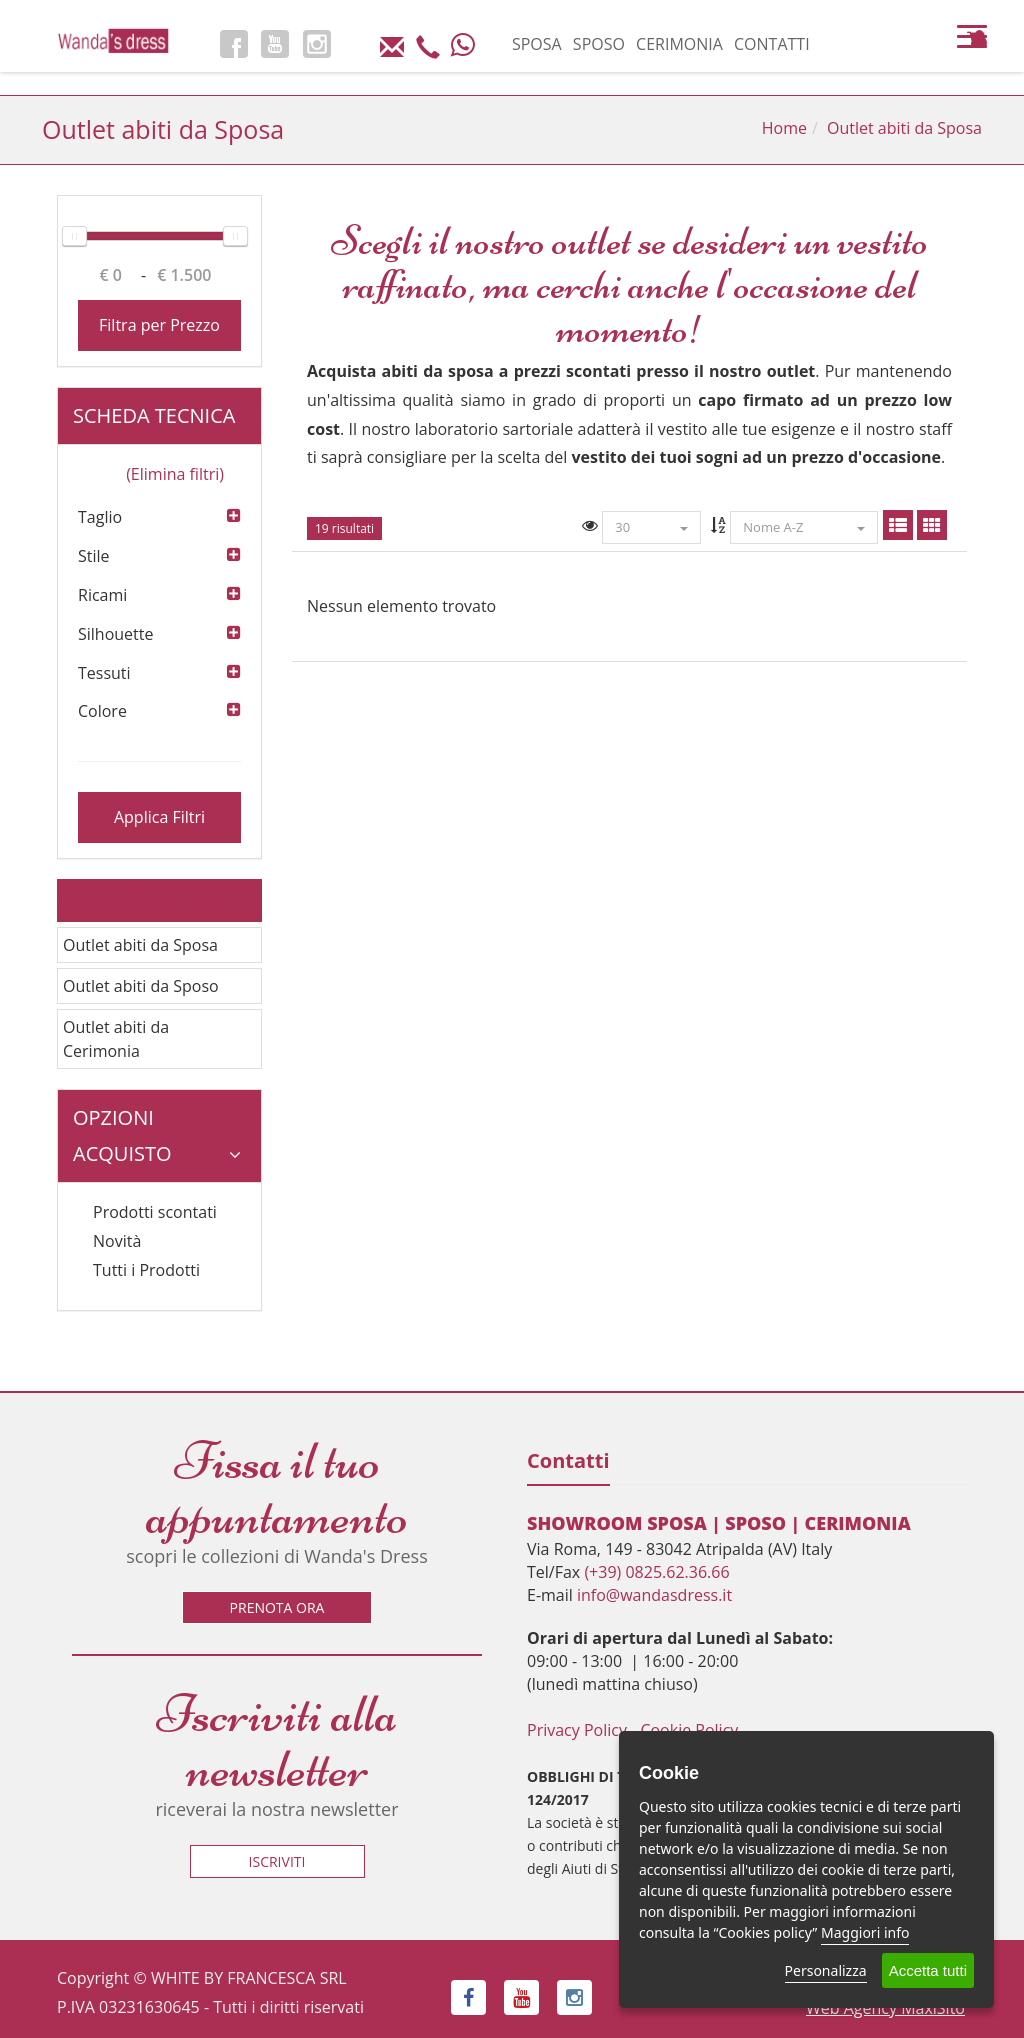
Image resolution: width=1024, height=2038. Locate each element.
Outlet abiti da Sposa (140, 945)
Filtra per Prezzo (159, 325)
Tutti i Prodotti (146, 1270)
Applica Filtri (159, 817)
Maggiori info (865, 1932)
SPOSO (599, 44)
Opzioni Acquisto (157, 1135)
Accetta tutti (928, 1970)
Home (784, 128)
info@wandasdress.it (654, 1595)
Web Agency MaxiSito (885, 2008)
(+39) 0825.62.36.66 (656, 1572)
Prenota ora (277, 1607)
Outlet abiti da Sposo (141, 986)
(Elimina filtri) (175, 474)
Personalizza (826, 1970)
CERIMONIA (679, 44)
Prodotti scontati (155, 1212)
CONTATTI (772, 44)
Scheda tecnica (157, 423)
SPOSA (537, 44)
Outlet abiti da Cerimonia (116, 1039)
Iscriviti (277, 1861)
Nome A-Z (804, 527)
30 (651, 527)
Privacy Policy (577, 1730)
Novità (117, 1241)
